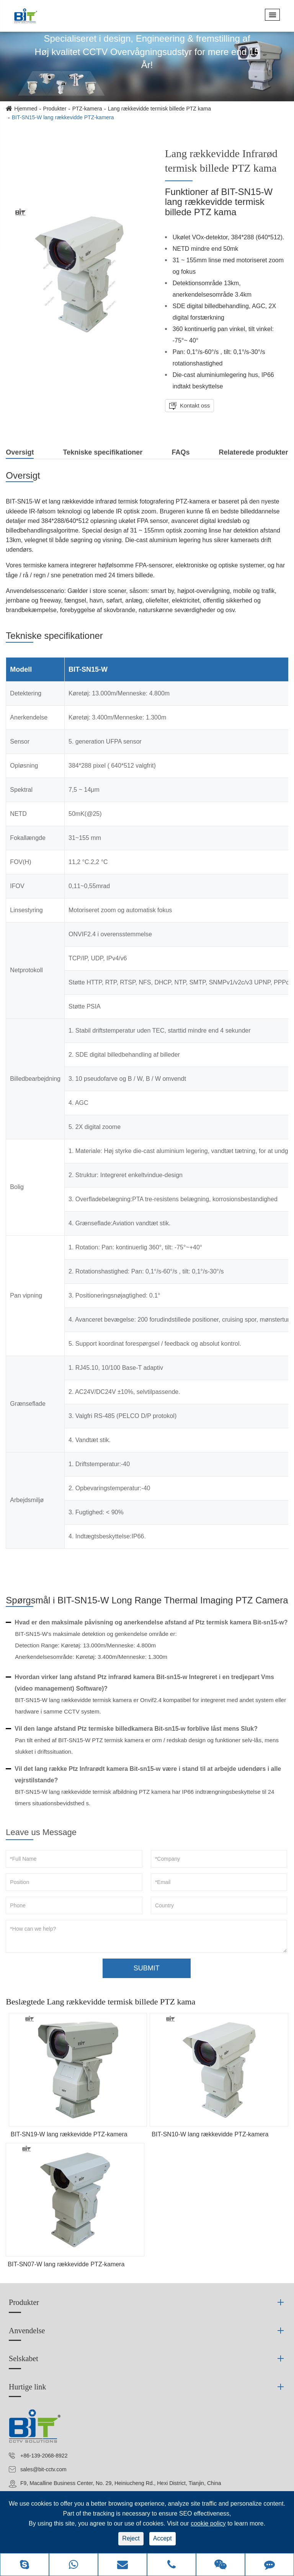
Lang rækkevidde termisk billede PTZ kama (159, 109)
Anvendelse (27, 2330)
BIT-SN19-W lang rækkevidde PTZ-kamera (69, 2134)
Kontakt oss (194, 405)
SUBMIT (147, 1968)
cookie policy (208, 2523)
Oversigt (20, 453)
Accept (162, 2538)
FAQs (180, 452)
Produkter (55, 109)
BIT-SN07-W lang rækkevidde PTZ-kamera (66, 2264)
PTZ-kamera (87, 109)
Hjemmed (25, 109)
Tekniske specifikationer (103, 452)
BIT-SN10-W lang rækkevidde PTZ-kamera (210, 2134)
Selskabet (23, 2358)
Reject (130, 2538)
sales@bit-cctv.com (43, 2469)
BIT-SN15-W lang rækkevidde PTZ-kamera (63, 117)
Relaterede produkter (253, 452)
